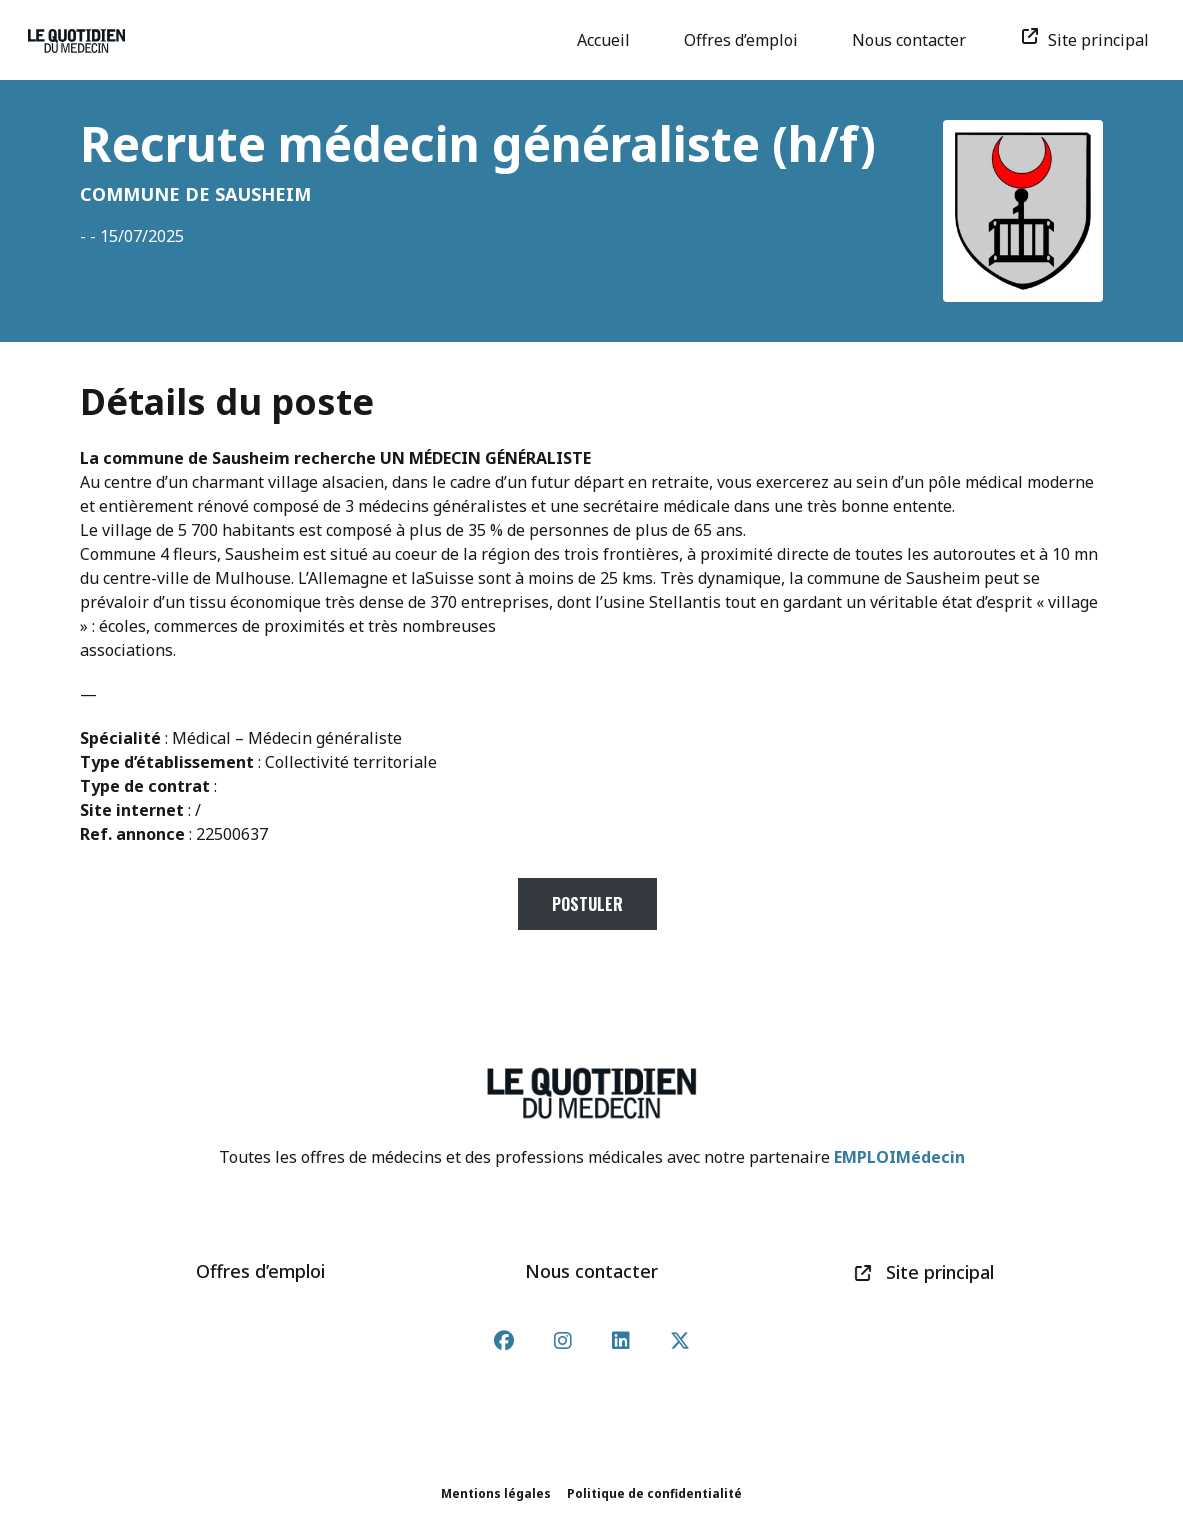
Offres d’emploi (748, 40)
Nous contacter (916, 40)
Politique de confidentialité (654, 1493)
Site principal (1091, 40)
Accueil (610, 40)
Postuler (587, 904)
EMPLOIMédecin (899, 1157)
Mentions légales (496, 1493)
